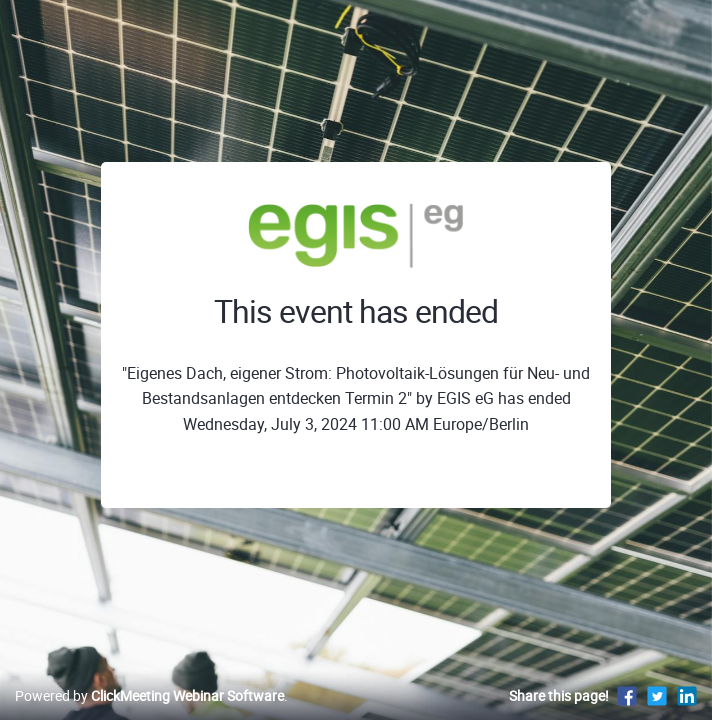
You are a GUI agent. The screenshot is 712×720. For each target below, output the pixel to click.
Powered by (149, 695)
